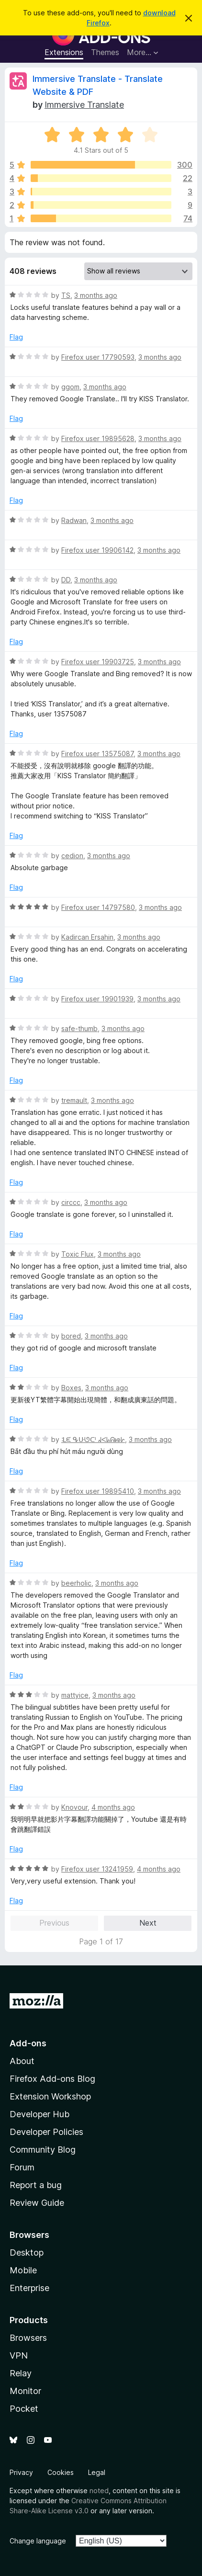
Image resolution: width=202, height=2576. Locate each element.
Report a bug (36, 2185)
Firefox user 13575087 (97, 753)
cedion (72, 855)
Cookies (60, 2472)
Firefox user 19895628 (98, 438)
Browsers (28, 2338)
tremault (74, 1100)
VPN (19, 2355)
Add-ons (28, 2043)
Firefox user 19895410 (97, 1491)
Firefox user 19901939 (97, 999)
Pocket (24, 2409)
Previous (54, 1923)
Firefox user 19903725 (97, 662)
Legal (96, 2472)
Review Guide (37, 2203)
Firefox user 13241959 (97, 1869)
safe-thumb (79, 1028)
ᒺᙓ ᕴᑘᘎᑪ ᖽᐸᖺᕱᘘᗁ (93, 1439)
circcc (70, 1202)
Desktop (27, 2252)
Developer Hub (39, 2114)
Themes (105, 52)
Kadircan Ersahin (87, 937)
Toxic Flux (77, 1254)
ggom (70, 387)
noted (99, 2490)
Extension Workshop (50, 2096)
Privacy (21, 2472)
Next (148, 1923)
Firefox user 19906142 (97, 550)
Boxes (71, 1388)
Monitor (25, 2391)
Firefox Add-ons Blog (52, 2079)
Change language (38, 2541)
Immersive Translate (84, 105)
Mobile (23, 2270)
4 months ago (113, 1807)
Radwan (74, 520)
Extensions (64, 52)
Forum (22, 2167)
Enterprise (29, 2288)
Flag (16, 337)
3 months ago (95, 295)
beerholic (76, 1583)
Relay (21, 2373)
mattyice (75, 1695)
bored (71, 1336)
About (22, 2061)
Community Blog (43, 2150)
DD (65, 580)
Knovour (74, 1807)
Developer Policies (46, 2132)
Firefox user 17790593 (98, 357)
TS (65, 295)
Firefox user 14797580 (98, 907)
